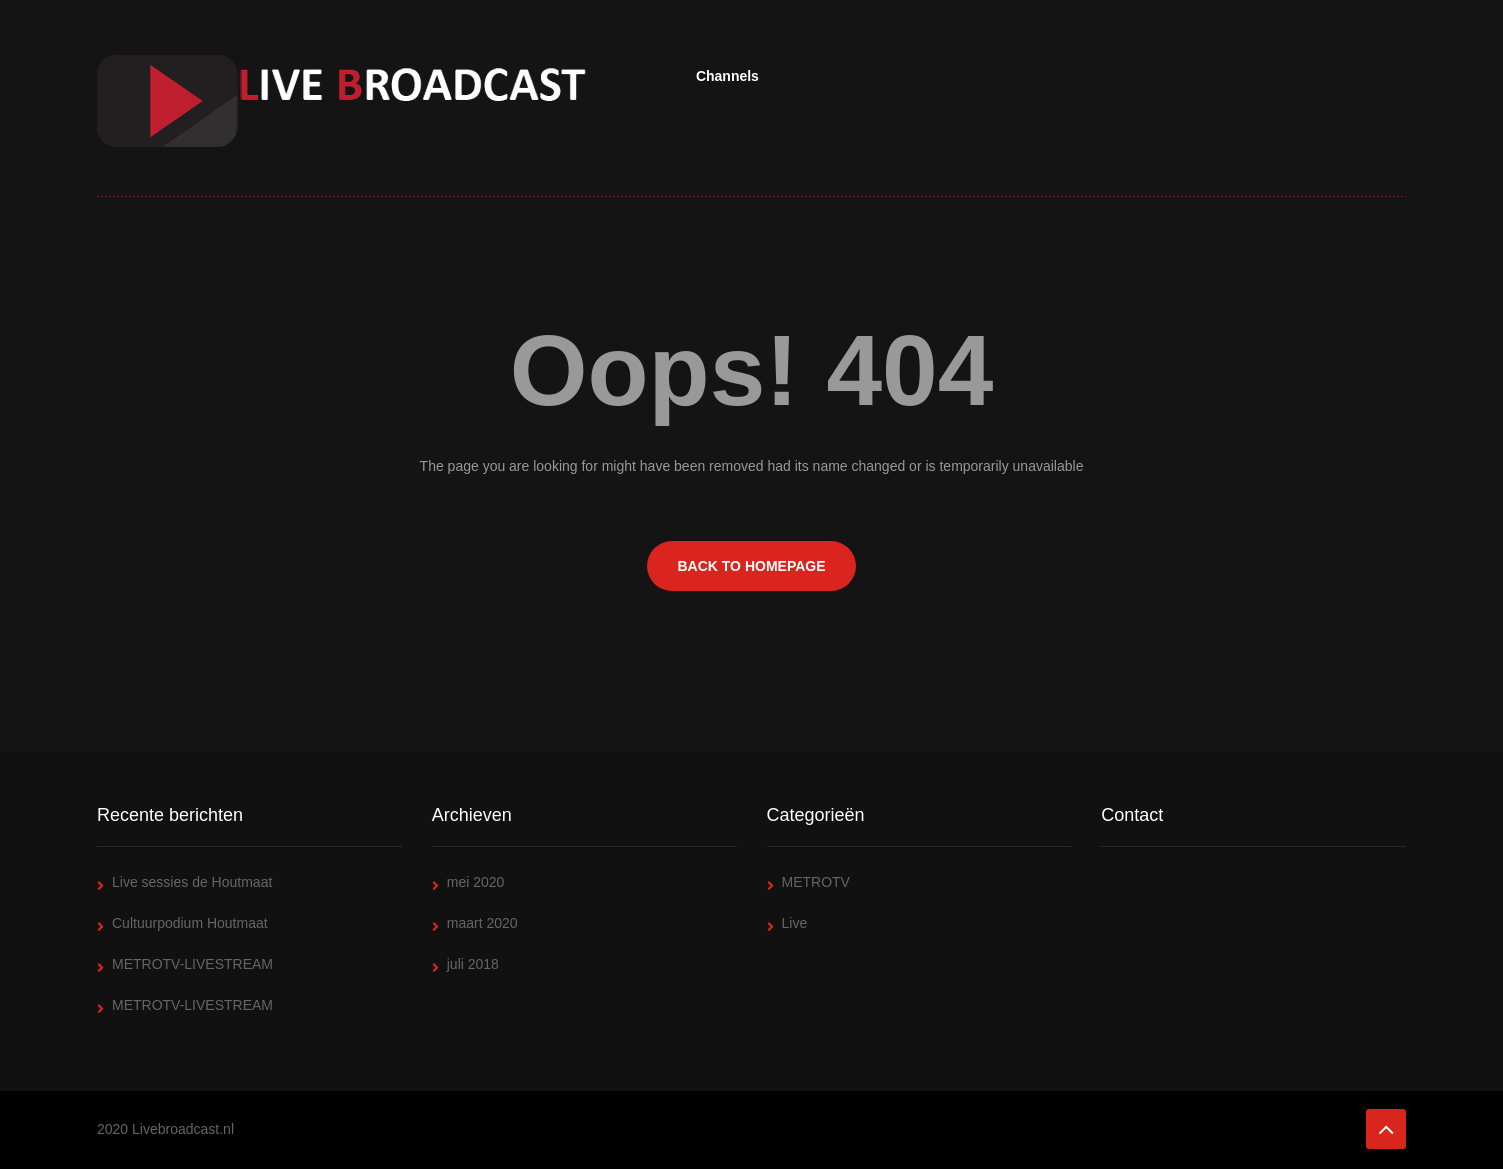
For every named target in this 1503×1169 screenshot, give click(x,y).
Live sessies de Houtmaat (192, 882)
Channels (727, 76)
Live (795, 923)
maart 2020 (482, 923)
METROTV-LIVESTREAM (192, 964)
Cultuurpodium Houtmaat (190, 923)
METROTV (816, 882)
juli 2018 (473, 964)
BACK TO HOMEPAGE (751, 566)
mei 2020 (476, 882)
